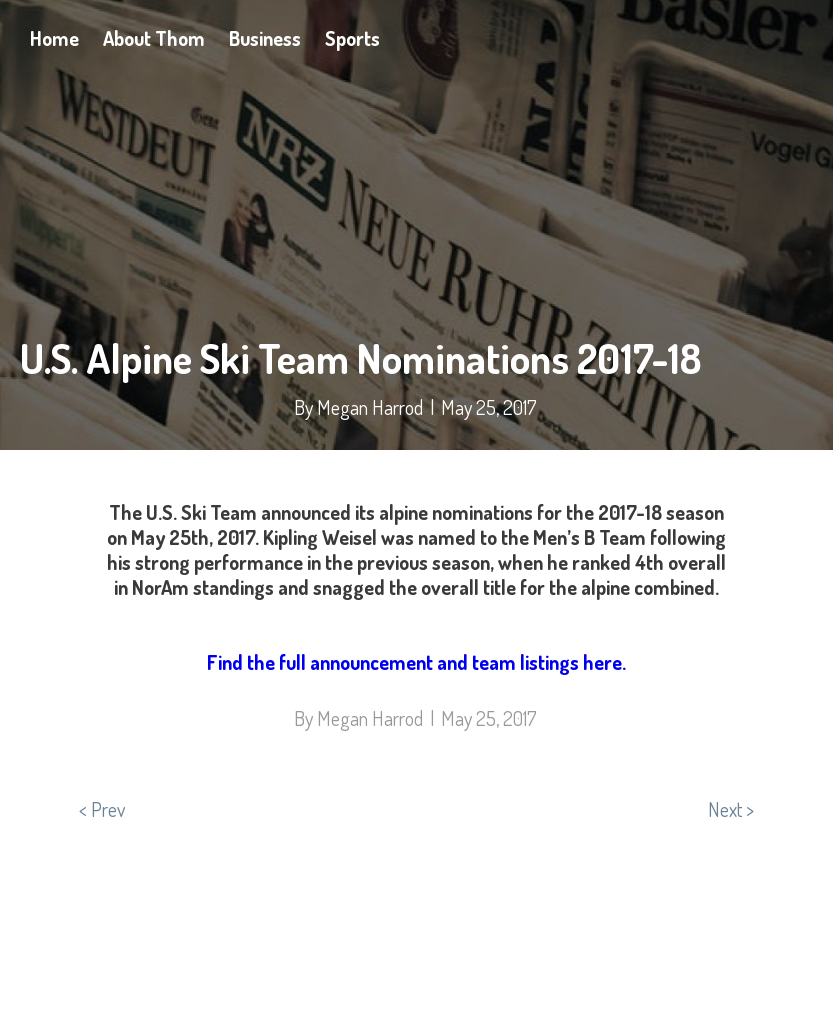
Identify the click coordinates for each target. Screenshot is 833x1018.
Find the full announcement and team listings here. (416, 662)
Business (265, 38)
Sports (352, 38)
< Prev (102, 809)
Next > (731, 809)
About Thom (154, 38)
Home (54, 38)
